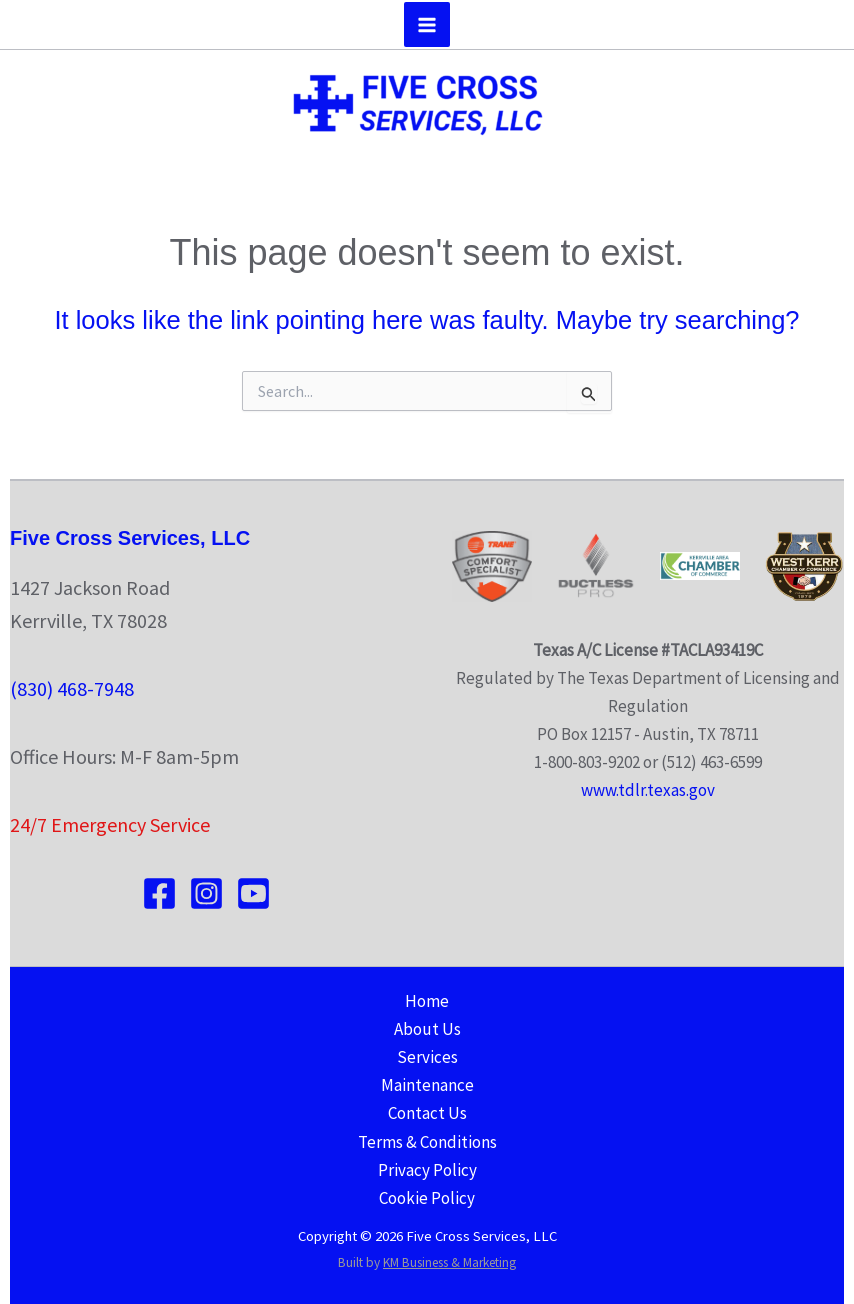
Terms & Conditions (427, 1142)
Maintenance (427, 1085)
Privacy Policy (427, 1170)
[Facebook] (159, 893)
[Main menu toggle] (427, 25)
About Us (427, 1029)
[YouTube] (253, 893)
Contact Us (427, 1113)
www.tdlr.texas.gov (648, 790)
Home (427, 1001)
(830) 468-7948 (72, 688)
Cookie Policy (427, 1198)
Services (427, 1057)
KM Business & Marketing (449, 1262)
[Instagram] (206, 893)
